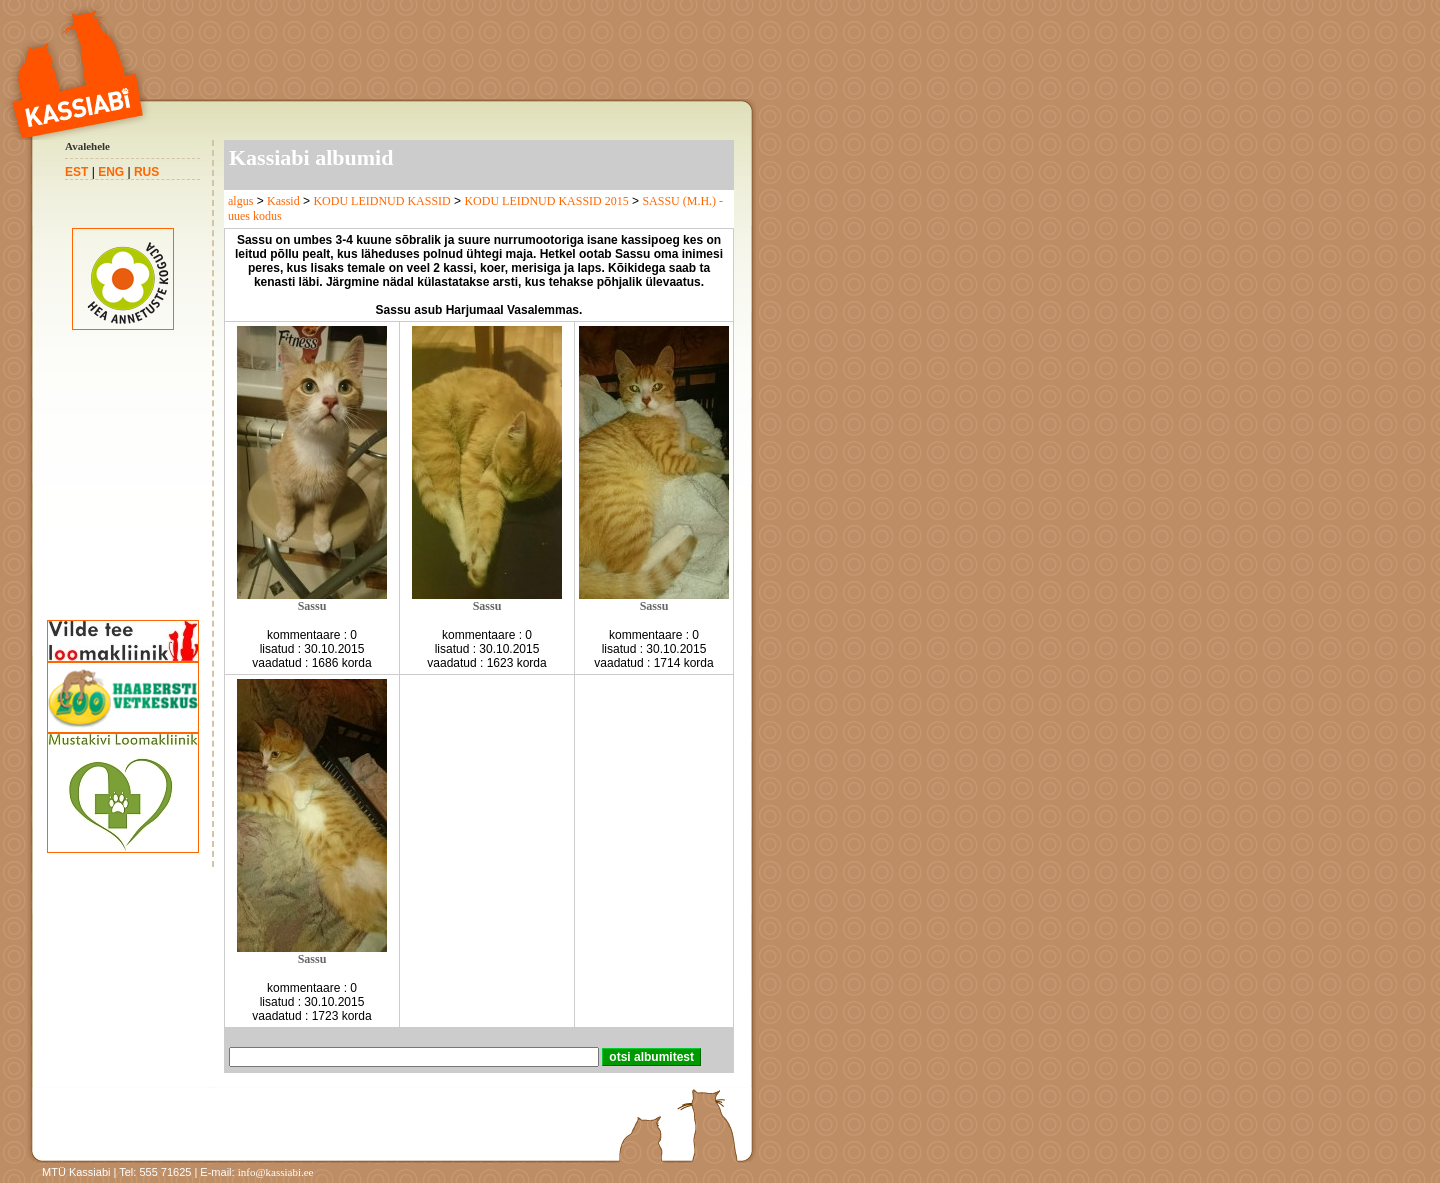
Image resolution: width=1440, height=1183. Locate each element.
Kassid (283, 201)
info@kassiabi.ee (276, 1172)
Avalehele (87, 146)
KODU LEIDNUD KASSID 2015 (546, 201)
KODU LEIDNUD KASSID (381, 201)
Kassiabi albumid (311, 157)
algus (240, 201)
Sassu (312, 606)
